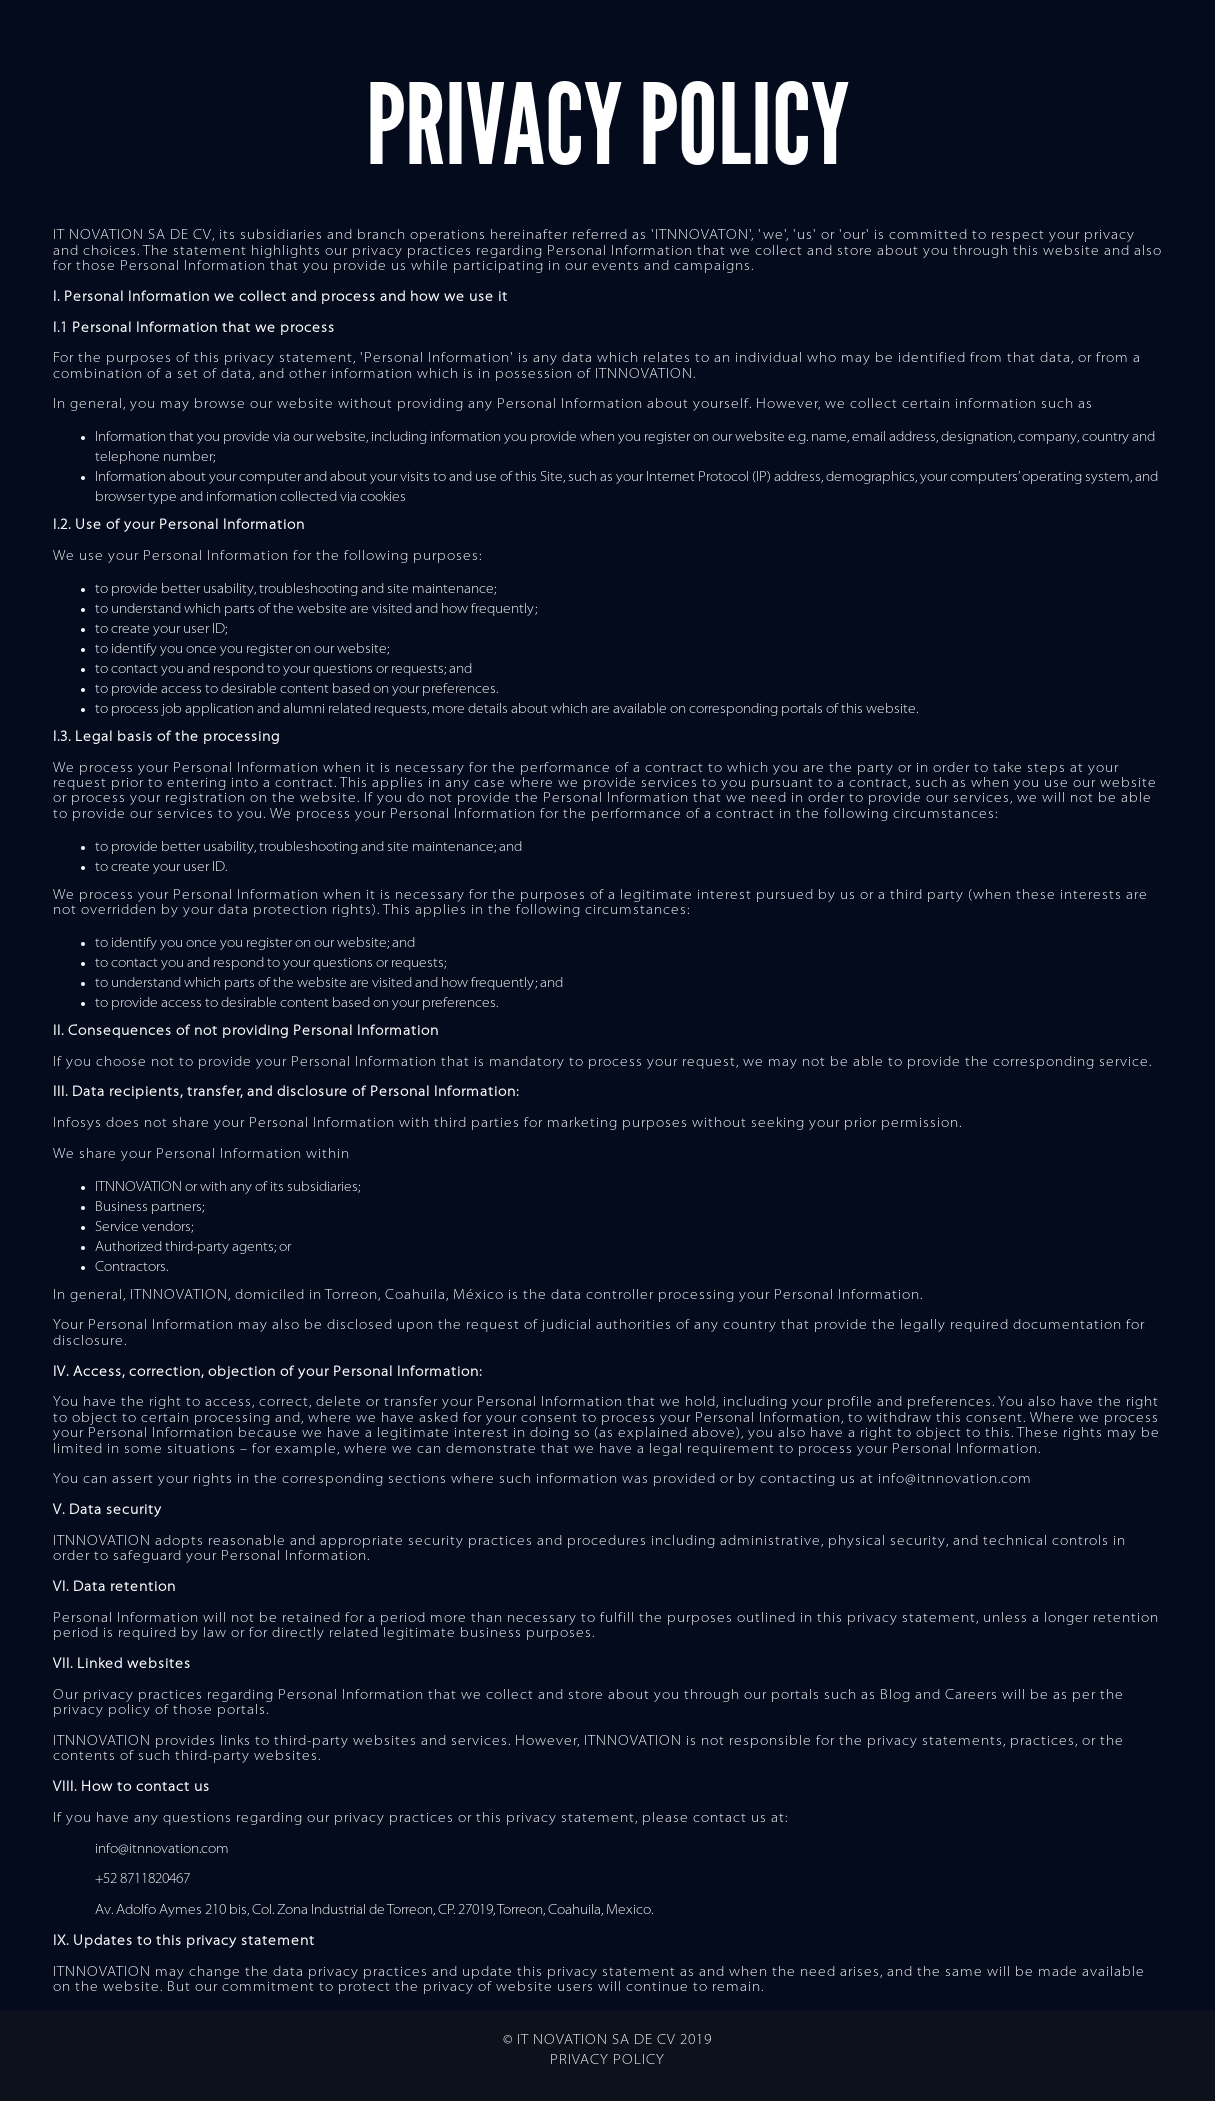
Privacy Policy (607, 2060)
